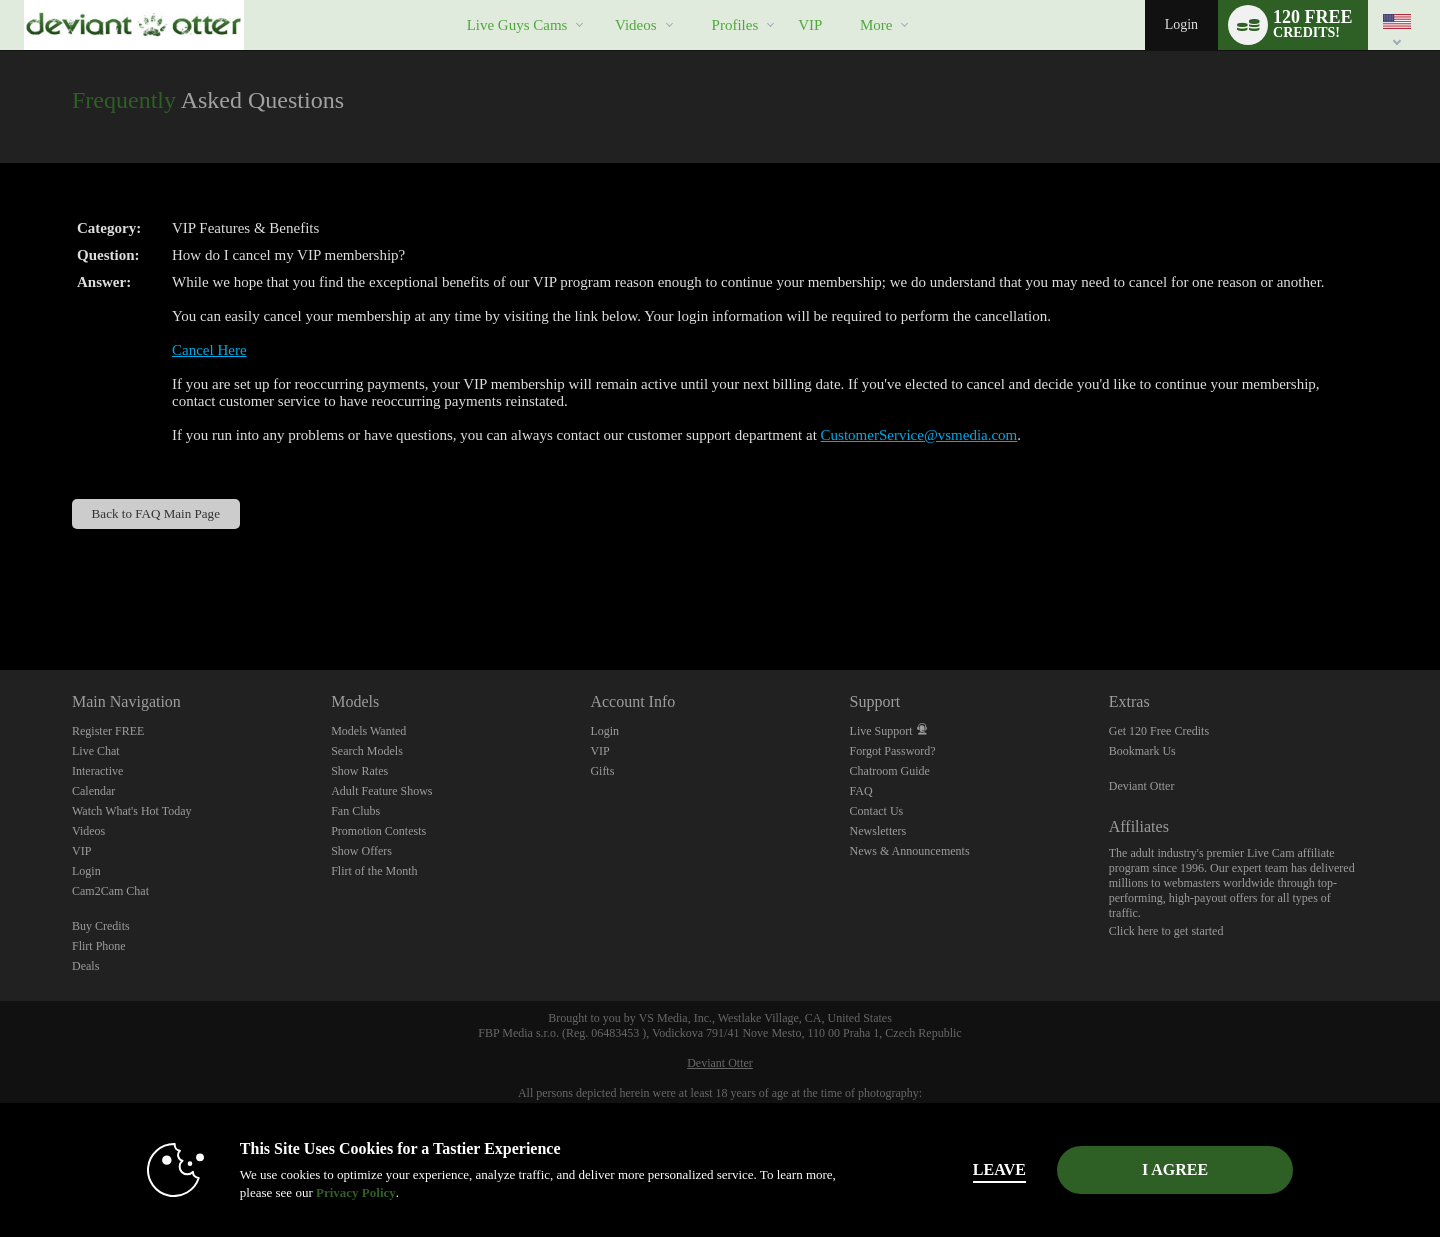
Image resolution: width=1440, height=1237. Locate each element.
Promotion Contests (378, 831)
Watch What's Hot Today (132, 811)
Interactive (97, 771)
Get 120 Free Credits (1159, 731)
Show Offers (361, 851)
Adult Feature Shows (381, 791)
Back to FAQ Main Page (156, 513)
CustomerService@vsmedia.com (919, 435)
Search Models (367, 751)
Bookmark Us (1142, 751)
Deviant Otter (1142, 786)
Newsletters (878, 831)
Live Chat (96, 751)
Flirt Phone (99, 946)
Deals (85, 966)
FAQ (861, 791)
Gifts (602, 771)
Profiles (735, 25)
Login (1181, 24)
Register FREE (108, 731)
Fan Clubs (355, 811)
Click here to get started (1166, 931)
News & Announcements (910, 851)
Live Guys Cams (517, 25)
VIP (810, 25)
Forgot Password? (893, 751)
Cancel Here (209, 350)
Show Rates (359, 771)
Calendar (93, 791)
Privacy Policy (356, 1192)
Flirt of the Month (374, 871)
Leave (999, 1169)
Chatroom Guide (890, 771)
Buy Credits (101, 926)
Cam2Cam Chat (110, 891)
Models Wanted (368, 731)
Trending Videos (597, 0)
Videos (636, 25)
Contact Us (877, 811)
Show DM (0, 595)
